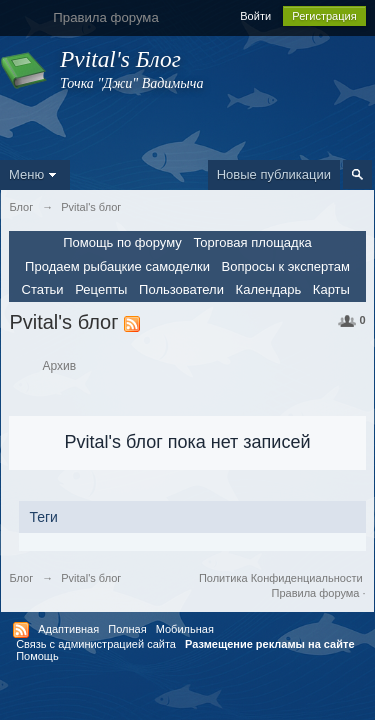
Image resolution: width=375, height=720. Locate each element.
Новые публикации (274, 174)
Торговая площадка (252, 242)
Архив (60, 366)
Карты (331, 289)
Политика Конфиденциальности (281, 578)
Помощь (37, 656)
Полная (127, 629)
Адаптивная (68, 629)
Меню (35, 174)
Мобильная (185, 629)
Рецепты (101, 289)
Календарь (269, 289)
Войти (255, 16)
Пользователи (181, 289)
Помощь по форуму (122, 242)
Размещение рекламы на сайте (270, 644)
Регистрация (324, 16)
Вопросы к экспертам (286, 266)
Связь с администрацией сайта (96, 644)
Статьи (43, 289)
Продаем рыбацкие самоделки (117, 266)
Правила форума (316, 593)
